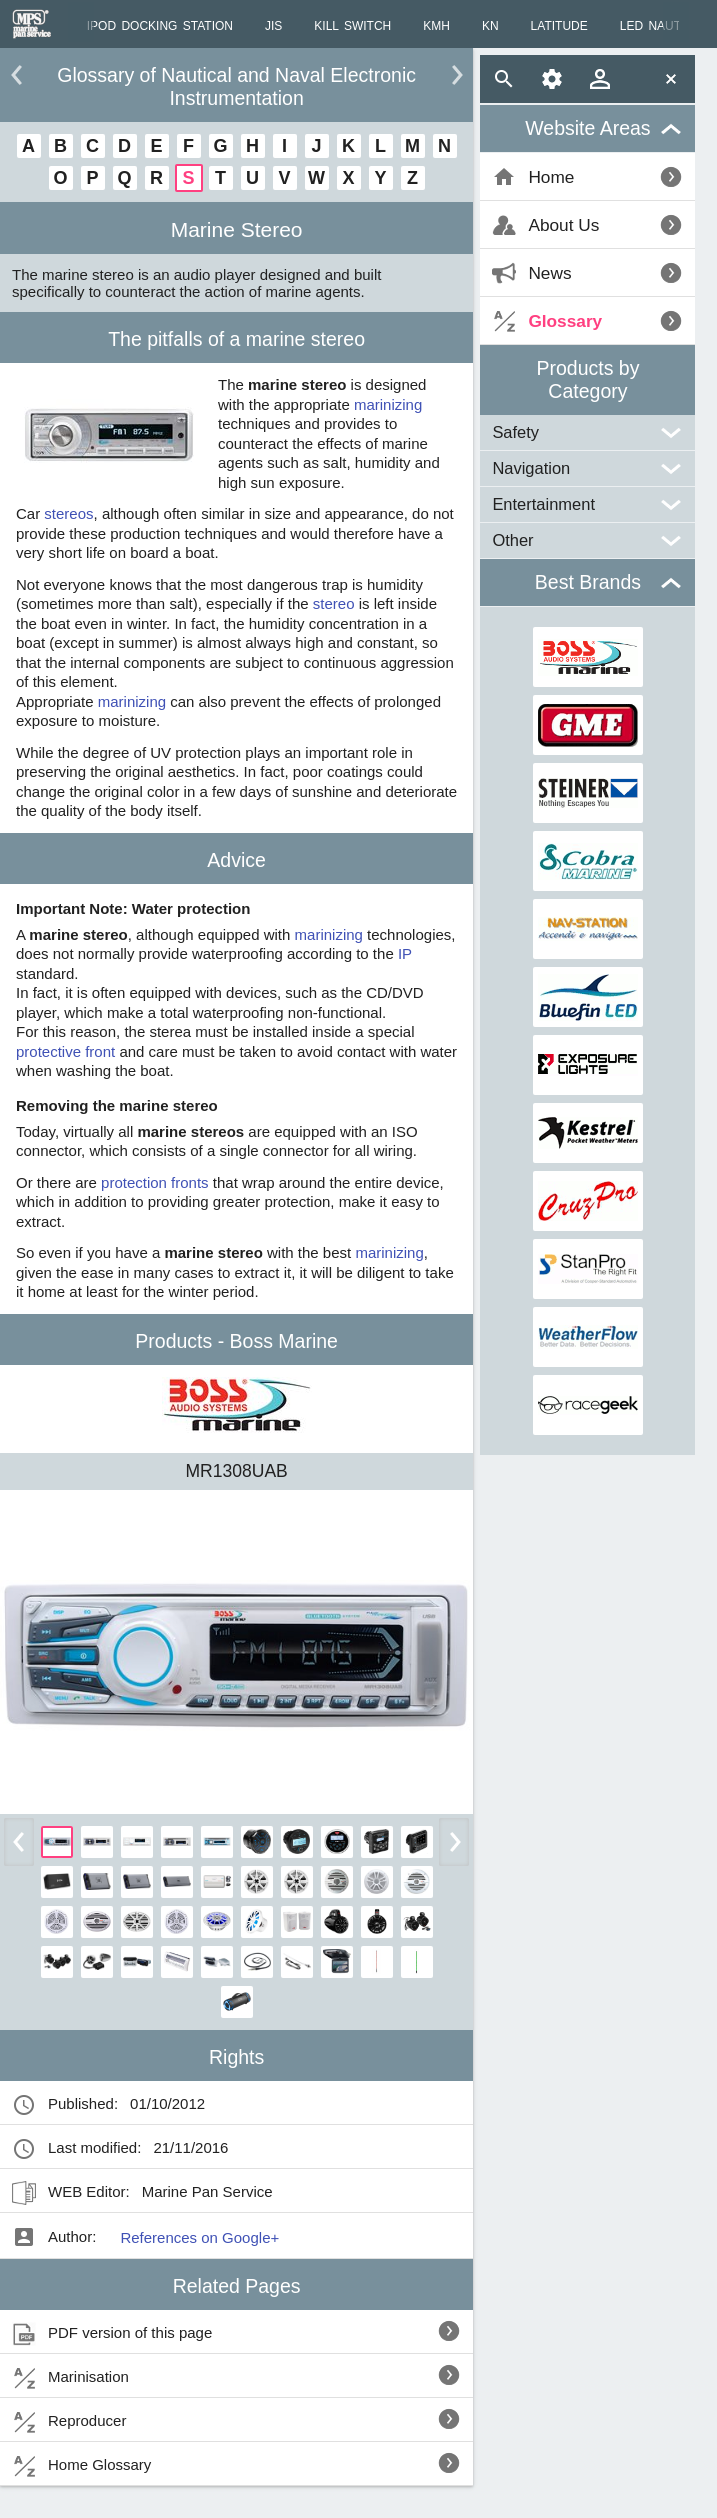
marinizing (388, 404)
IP (405, 953)
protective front (65, 1051)
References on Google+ (199, 2237)
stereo (334, 603)
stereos (68, 513)
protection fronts (155, 1182)
